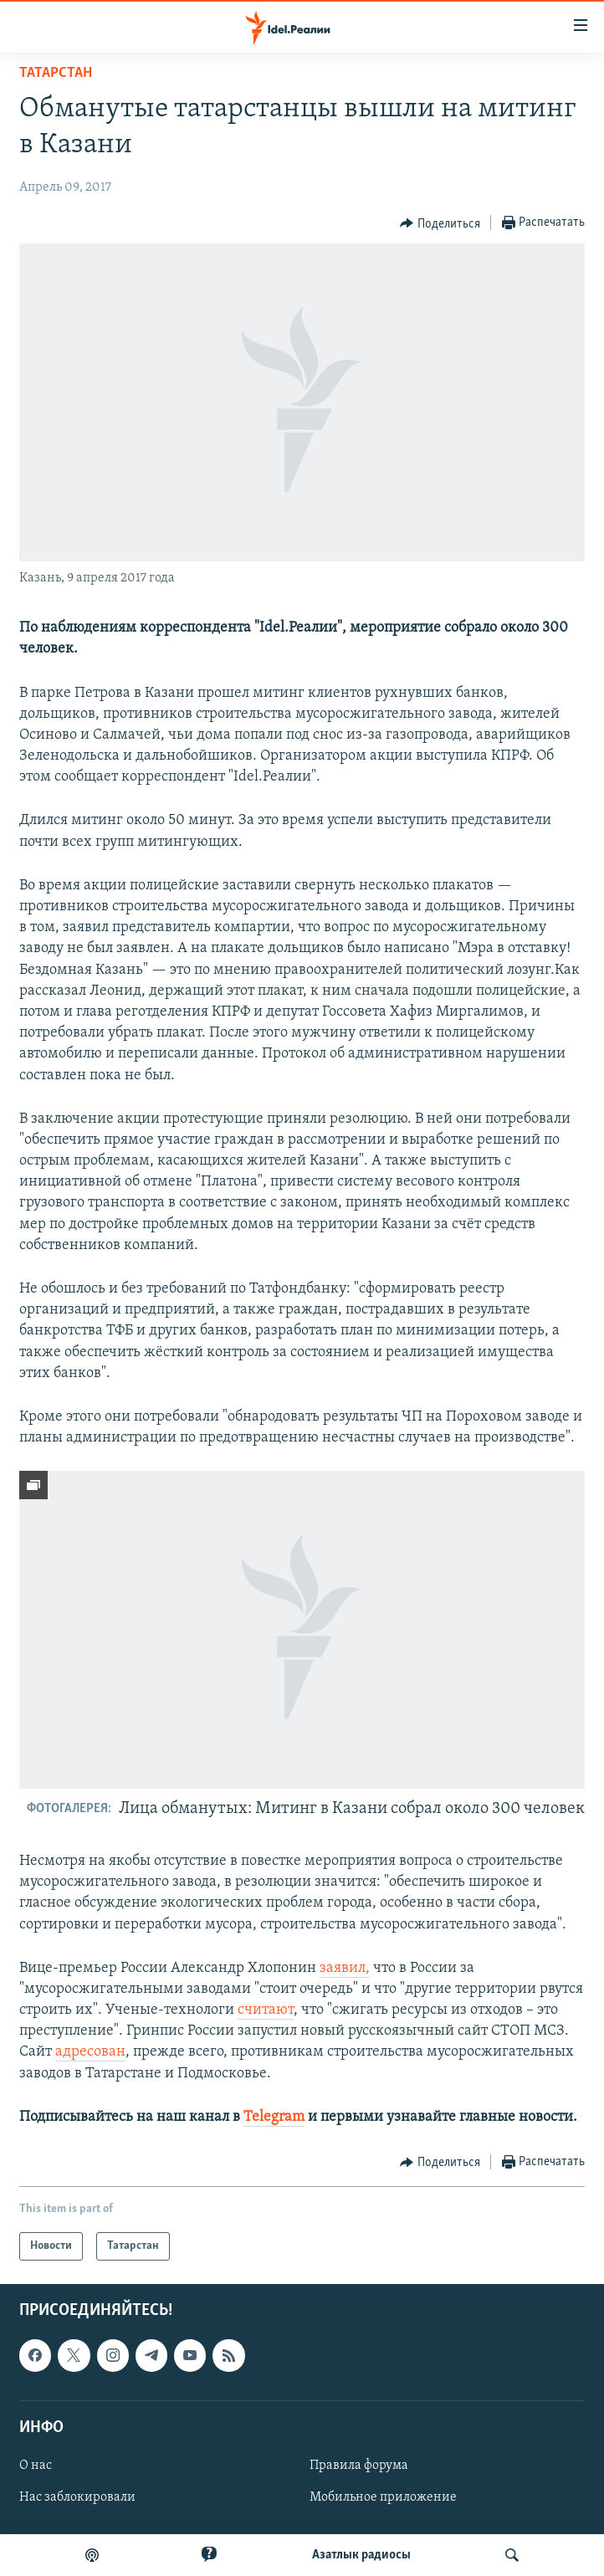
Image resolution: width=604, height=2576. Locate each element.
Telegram (274, 2117)
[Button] (440, 223)
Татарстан (55, 73)
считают (266, 2010)
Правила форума (359, 2465)
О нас (35, 2465)
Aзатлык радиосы (361, 2555)
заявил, (345, 1968)
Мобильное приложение (383, 2497)
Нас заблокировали (77, 2497)
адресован (90, 2052)
